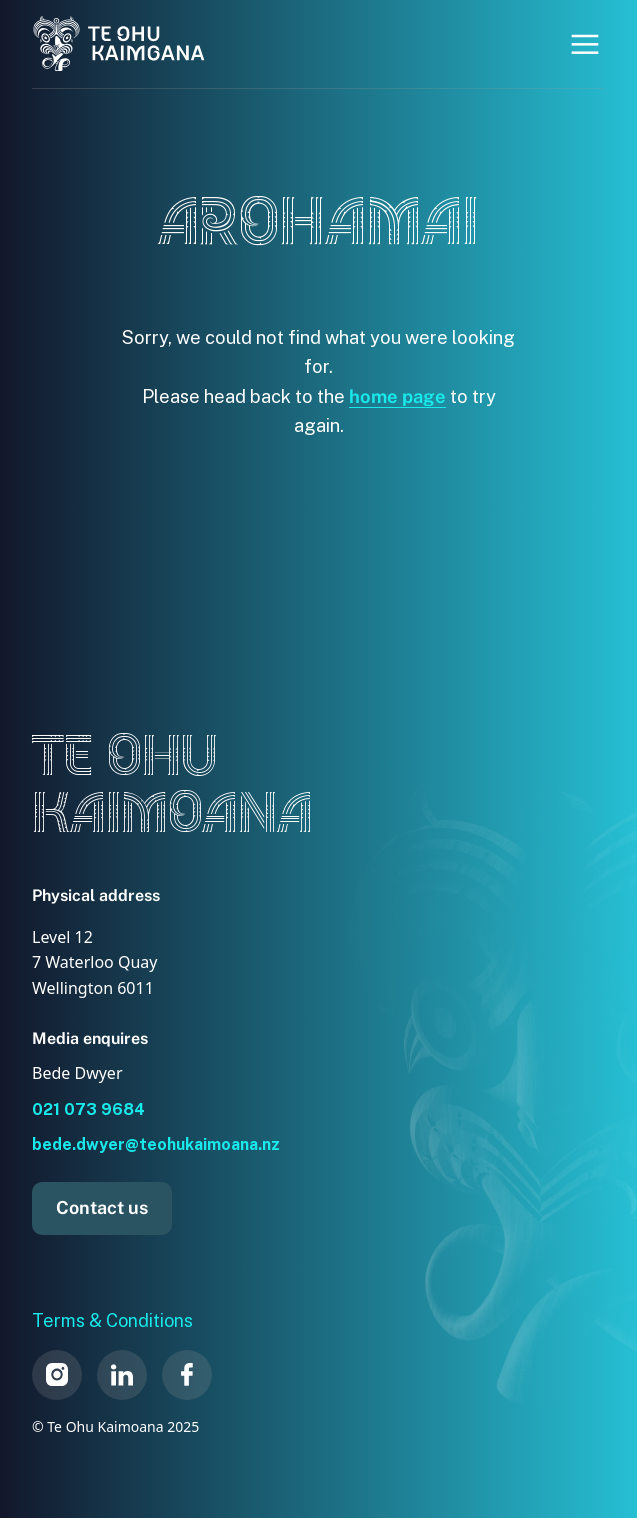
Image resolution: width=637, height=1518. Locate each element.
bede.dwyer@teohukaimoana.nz (156, 1144)
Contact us (102, 1207)
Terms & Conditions (112, 1320)
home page (397, 396)
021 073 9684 (88, 1109)
